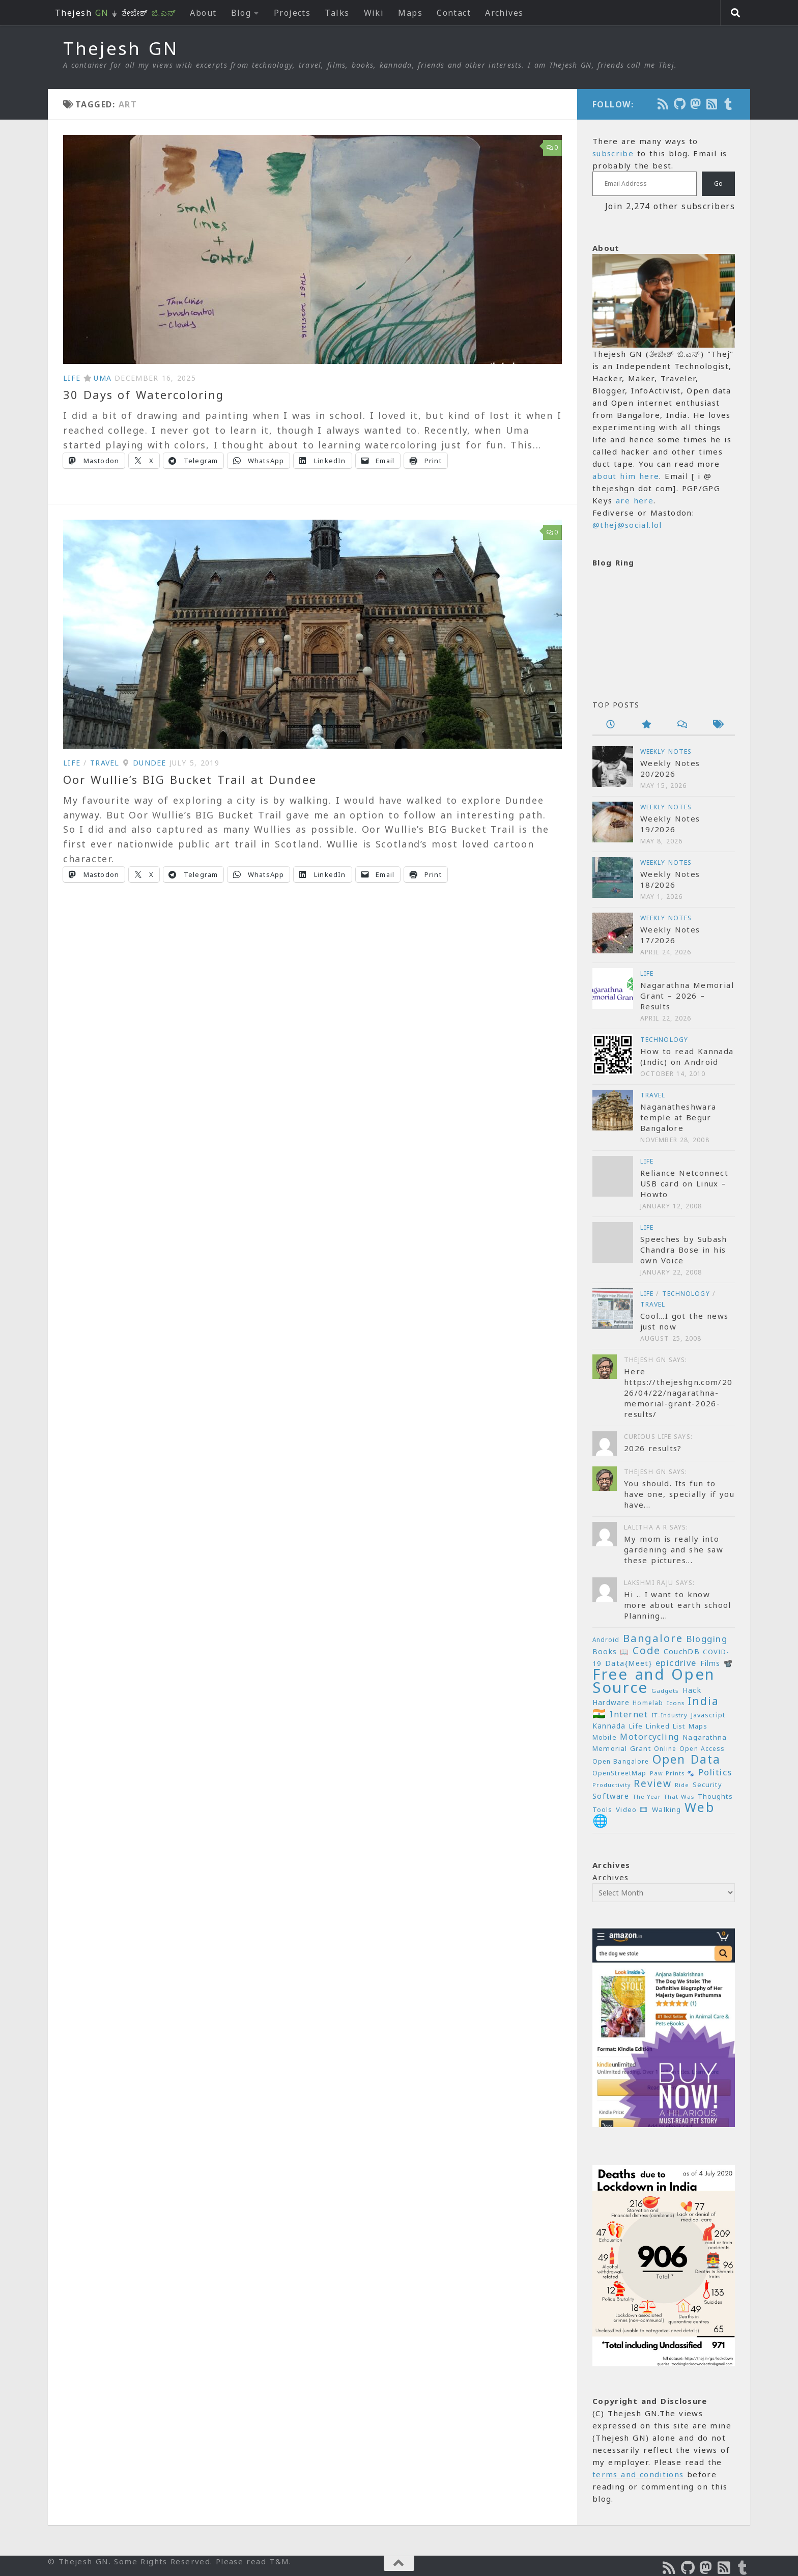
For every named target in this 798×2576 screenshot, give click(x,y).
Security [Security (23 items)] (707, 1784)
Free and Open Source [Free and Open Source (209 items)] (653, 1680)
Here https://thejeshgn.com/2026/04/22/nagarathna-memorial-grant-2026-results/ (678, 1392)
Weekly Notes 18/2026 (670, 879)
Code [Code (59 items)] (646, 1650)
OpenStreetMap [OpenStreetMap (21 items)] (619, 1773)
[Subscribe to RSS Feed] (712, 104)
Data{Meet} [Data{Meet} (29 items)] (628, 1663)
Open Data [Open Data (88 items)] (686, 1759)
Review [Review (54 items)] (652, 1783)
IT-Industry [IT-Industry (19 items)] (669, 1715)
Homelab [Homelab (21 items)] (648, 1703)
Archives (504, 12)
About (203, 12)
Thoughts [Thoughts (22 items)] (715, 1796)
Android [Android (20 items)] (605, 1639)
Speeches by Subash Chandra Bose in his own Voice (683, 1249)
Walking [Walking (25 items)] (666, 1809)
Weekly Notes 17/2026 (670, 934)
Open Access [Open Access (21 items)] (702, 1748)
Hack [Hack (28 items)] (691, 1690)
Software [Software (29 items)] (610, 1796)
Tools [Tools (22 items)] (602, 1809)
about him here (625, 476)
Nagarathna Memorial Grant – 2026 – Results (687, 995)
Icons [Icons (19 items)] (676, 1703)
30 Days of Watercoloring (143, 394)
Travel (105, 763)
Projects (292, 12)
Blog (241, 12)
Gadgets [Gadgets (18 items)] (665, 1690)
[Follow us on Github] (680, 104)
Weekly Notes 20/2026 (670, 768)
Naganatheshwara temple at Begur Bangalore (678, 1117)
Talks (337, 12)
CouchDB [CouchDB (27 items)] (682, 1651)
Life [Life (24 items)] (636, 1726)
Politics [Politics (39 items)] (715, 1772)
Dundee (149, 763)
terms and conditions (637, 2474)
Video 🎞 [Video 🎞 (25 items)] (632, 1809)
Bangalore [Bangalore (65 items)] (653, 1638)
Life (71, 378)
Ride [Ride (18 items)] (682, 1785)
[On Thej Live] (729, 104)
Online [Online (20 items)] (665, 1748)
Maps (410, 12)
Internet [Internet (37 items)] (629, 1714)
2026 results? (653, 1448)
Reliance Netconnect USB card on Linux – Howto (684, 1183)
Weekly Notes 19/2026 (670, 823)
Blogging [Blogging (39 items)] (706, 1639)
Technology (664, 1039)
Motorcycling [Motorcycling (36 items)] (649, 1736)
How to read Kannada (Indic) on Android (686, 1056)
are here (634, 500)
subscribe (613, 153)
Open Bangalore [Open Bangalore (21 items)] (620, 1761)
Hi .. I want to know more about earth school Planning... (677, 1605)
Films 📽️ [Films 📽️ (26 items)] (716, 1663)
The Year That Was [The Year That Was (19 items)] (663, 1796)
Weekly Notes (666, 751)
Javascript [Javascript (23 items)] (708, 1714)
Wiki (374, 12)
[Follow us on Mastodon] (696, 104)
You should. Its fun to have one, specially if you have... (679, 1494)
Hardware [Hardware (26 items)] (611, 1702)
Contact (454, 12)
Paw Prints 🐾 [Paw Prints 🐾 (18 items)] (672, 1773)
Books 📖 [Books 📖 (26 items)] (611, 1651)
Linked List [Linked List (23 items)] (665, 1726)
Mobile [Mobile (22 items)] (604, 1737)
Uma (102, 378)
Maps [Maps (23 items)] (698, 1726)
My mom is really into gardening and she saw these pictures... (673, 1549)
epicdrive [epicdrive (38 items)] (676, 1662)
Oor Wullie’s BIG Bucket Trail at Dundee (190, 779)
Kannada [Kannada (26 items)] (609, 1726)
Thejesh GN (120, 48)
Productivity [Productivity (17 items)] (611, 1785)
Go (718, 183)
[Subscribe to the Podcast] (664, 104)
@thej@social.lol (627, 525)
